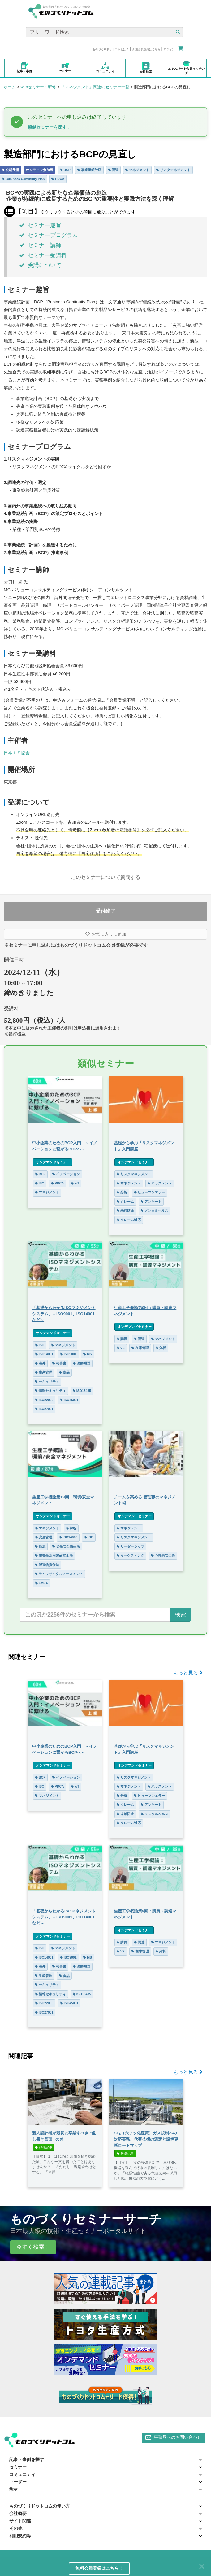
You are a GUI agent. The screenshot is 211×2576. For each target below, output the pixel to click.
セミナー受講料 (43, 255)
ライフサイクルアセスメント (59, 1574)
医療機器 (81, 1363)
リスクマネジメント (173, 170)
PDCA (57, 179)
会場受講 (10, 170)
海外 (40, 1363)
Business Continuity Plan (23, 179)
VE (121, 1348)
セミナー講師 (40, 245)
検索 (180, 1614)
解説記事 (43, 2147)
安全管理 (43, 1537)
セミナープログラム (48, 235)
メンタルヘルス (154, 1210)
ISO (39, 1183)
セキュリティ (47, 1381)
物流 (40, 1546)
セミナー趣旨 (40, 225)
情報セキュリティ (50, 1390)
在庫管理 (140, 1348)
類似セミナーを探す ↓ (49, 127)
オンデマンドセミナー (52, 1162)
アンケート (151, 1201)
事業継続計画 (89, 170)
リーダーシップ (130, 1546)
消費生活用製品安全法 (54, 1555)
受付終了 (105, 911)
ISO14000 (68, 1537)
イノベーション (66, 1174)
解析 (71, 1528)
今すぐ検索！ (33, 2247)
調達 (113, 170)
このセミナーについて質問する (105, 877)
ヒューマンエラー (149, 1192)
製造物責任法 (47, 1565)
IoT (75, 1183)
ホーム (10, 87)
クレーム (125, 1201)
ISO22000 (44, 1400)
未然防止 (125, 1210)
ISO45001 (69, 1400)
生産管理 (43, 1372)
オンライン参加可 (39, 170)
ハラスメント (160, 1183)
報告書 (59, 1363)
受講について (40, 265)
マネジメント (137, 170)
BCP (65, 170)
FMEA (41, 1583)
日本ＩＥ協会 (17, 752)
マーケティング (130, 1555)
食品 (64, 1372)
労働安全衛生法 (66, 1546)
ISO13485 (82, 1390)
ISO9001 (68, 1354)
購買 (122, 1339)
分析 (122, 1192)
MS (87, 1354)
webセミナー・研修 (38, 87)
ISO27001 (44, 1409)
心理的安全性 (163, 1555)
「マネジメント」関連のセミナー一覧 (95, 87)
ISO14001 (44, 1354)
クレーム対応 (129, 1220)
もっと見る (188, 1672)
